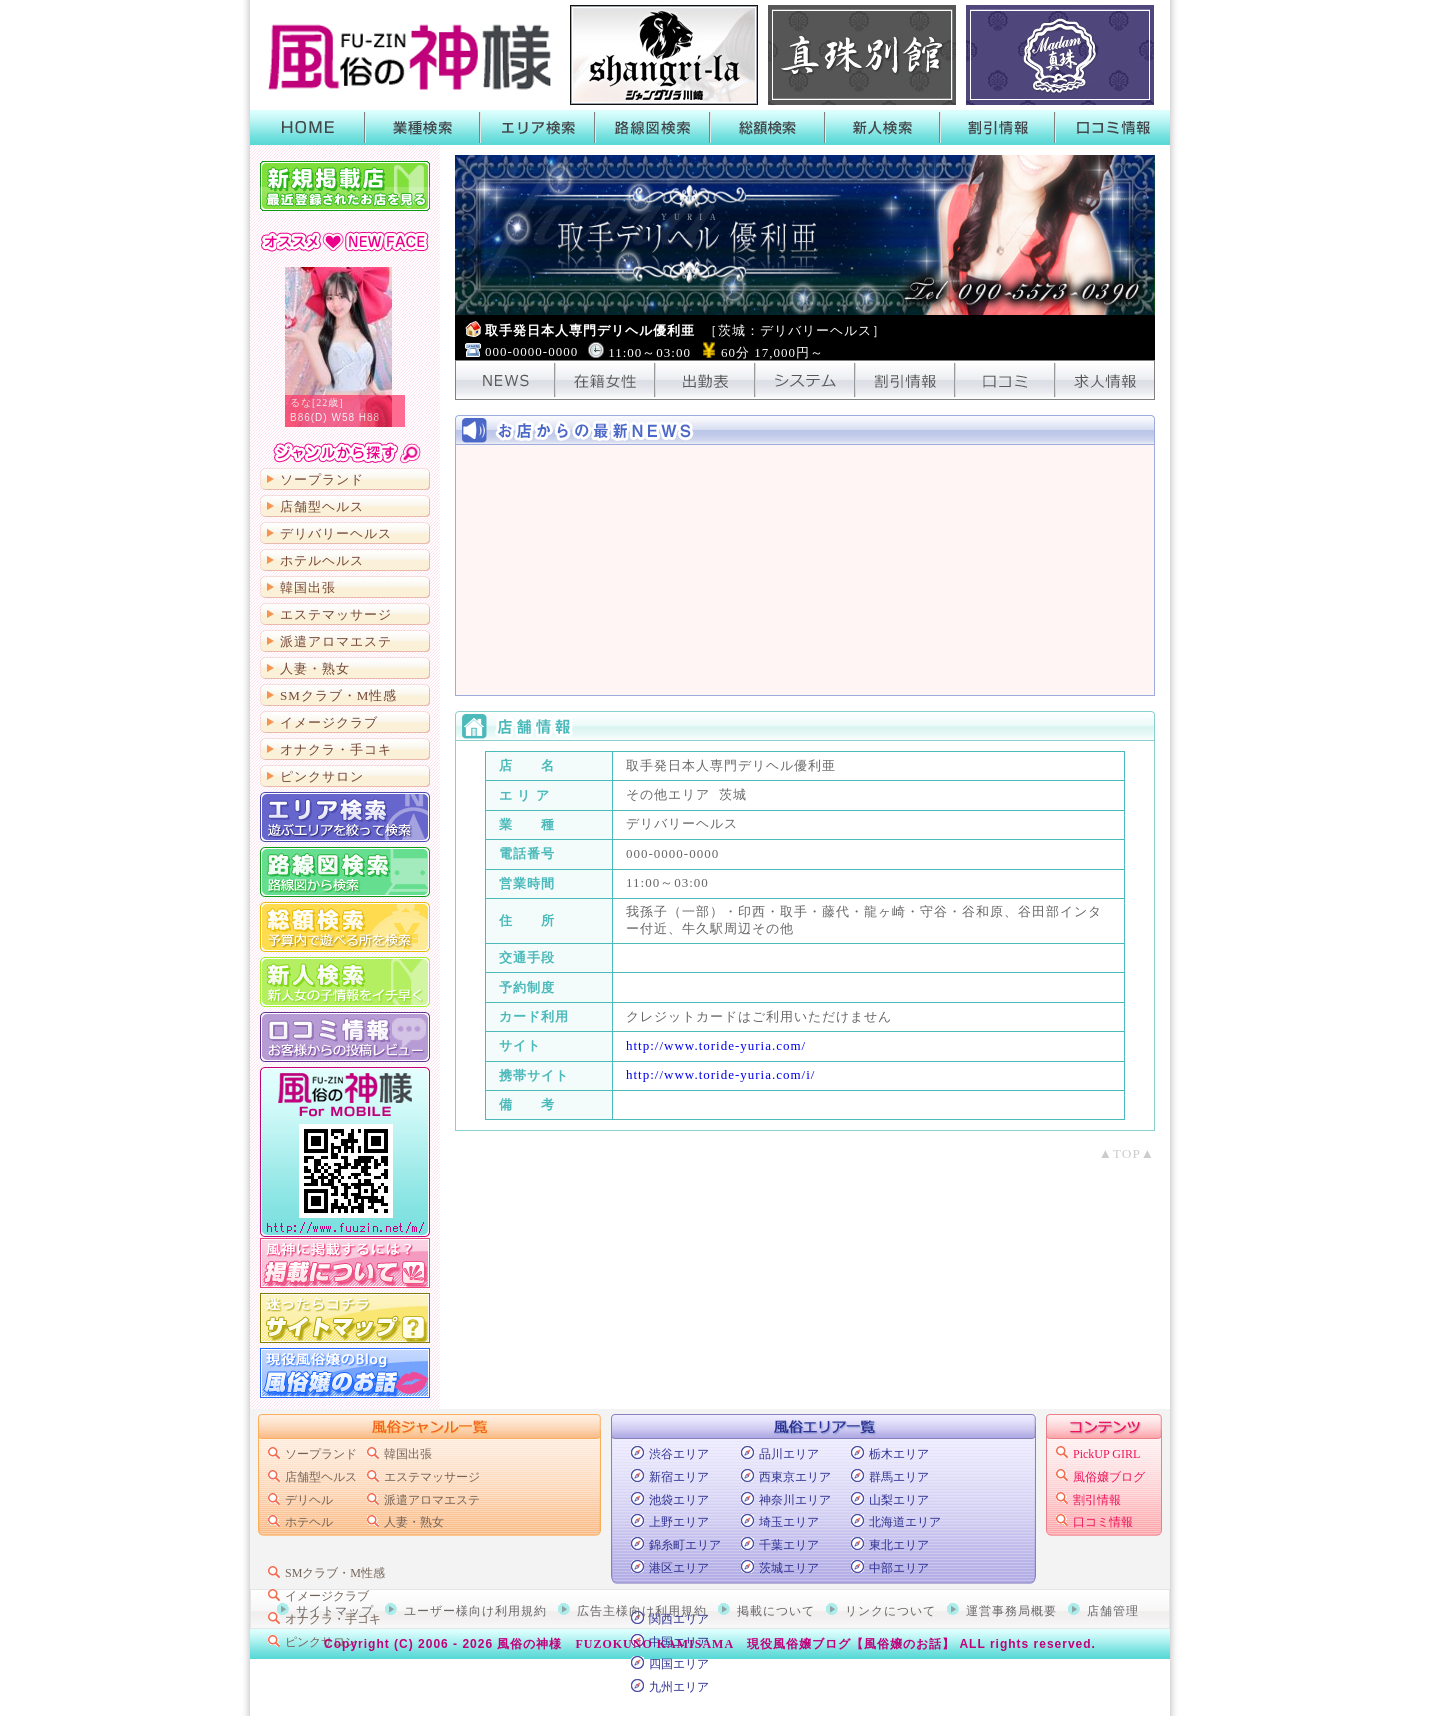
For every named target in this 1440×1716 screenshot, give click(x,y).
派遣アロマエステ (336, 641)
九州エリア (679, 1687)
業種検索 (422, 127)
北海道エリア (905, 1522)
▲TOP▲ (1127, 1153)
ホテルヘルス (322, 560)
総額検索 (767, 127)
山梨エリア (899, 1500)
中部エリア (899, 1568)
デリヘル (309, 1500)
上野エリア (679, 1522)
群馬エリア (899, 1477)
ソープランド (322, 479)
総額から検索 (345, 927)
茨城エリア (789, 1568)
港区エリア (679, 1568)
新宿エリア (679, 1477)
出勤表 (705, 380)
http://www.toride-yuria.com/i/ (720, 1074)
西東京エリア (795, 1477)
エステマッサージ (336, 614)
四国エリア (679, 1664)
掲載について (345, 1263)
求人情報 (1105, 380)
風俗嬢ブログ (1109, 1477)
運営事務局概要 (1011, 1611)
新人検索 (882, 127)
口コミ (1005, 380)
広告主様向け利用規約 (642, 1611)
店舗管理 (1113, 1611)
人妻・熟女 (315, 668)
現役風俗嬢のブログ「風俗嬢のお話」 (345, 1373)
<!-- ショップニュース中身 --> (805, 570)
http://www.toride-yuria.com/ (716, 1045)
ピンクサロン (322, 776)
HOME (307, 127)
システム (805, 380)
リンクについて (890, 1611)
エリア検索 (537, 127)
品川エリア (789, 1454)
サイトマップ (345, 1318)
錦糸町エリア (685, 1545)
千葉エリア (789, 1545)
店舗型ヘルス (322, 506)
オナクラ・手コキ (336, 749)
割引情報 (997, 127)
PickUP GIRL (1106, 1454)
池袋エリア (679, 1500)
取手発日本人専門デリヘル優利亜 (685, 330)
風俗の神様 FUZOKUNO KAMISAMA (615, 1644)
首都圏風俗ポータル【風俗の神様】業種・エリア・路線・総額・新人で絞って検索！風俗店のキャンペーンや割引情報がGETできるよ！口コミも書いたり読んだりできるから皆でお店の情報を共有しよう (405, 55)
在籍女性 (605, 380)
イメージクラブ (329, 722)
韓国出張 (308, 587)
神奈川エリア (795, 1500)
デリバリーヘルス (336, 533)
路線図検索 (652, 127)
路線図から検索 (345, 872)
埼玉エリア (789, 1522)
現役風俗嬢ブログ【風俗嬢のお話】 (851, 1644)
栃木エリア (899, 1454)
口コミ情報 (1112, 127)
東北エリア (899, 1545)
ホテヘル (309, 1522)
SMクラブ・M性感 (338, 695)
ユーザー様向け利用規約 (475, 1611)
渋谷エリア (679, 1454)
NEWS (505, 380)
